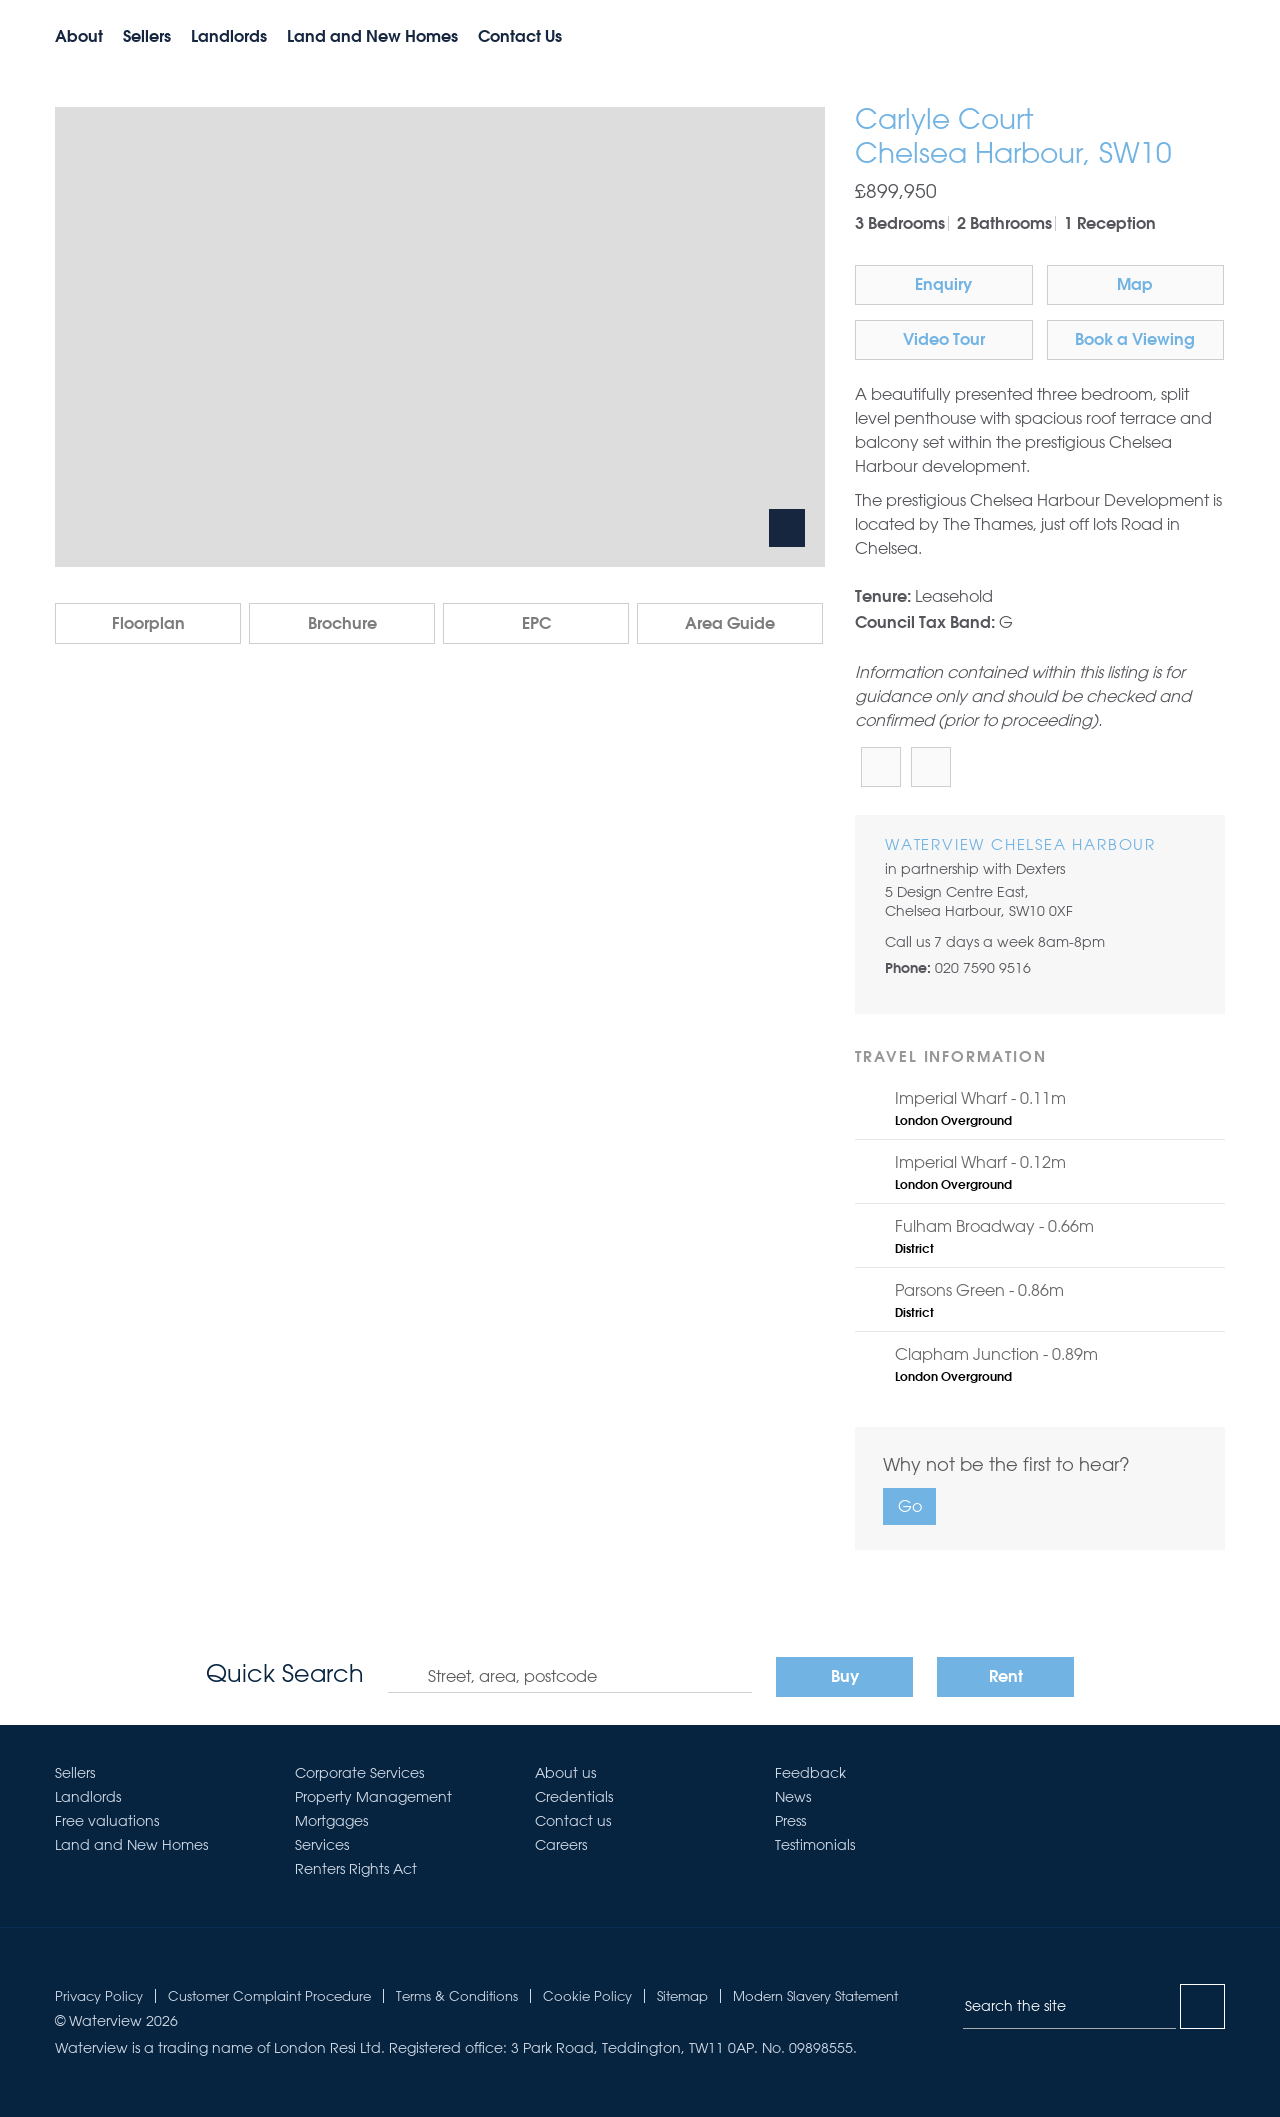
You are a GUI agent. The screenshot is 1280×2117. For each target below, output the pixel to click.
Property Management (373, 1797)
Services (322, 1845)
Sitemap (682, 1995)
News (793, 1797)
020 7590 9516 (983, 968)
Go (910, 1506)
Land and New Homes (372, 38)
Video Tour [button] (944, 341)
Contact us (573, 1821)
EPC (536, 625)
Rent (1006, 1678)
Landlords (229, 38)
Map (1135, 286)
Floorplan (148, 625)
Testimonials (815, 1845)
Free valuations (107, 1821)
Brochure (342, 625)
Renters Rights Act (356, 1869)
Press (790, 1821)
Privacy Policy (99, 1995)
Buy (845, 1678)
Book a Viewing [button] (1135, 341)
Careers (561, 1845)
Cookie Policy (587, 1995)
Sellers (147, 38)
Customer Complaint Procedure (269, 1995)
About (79, 38)
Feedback (810, 1773)
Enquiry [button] (943, 286)
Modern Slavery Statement (815, 1995)
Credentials (574, 1797)
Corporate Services (359, 1773)
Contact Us (520, 38)
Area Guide (730, 625)
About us (565, 1773)
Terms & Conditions (457, 1995)
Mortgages (331, 1821)
